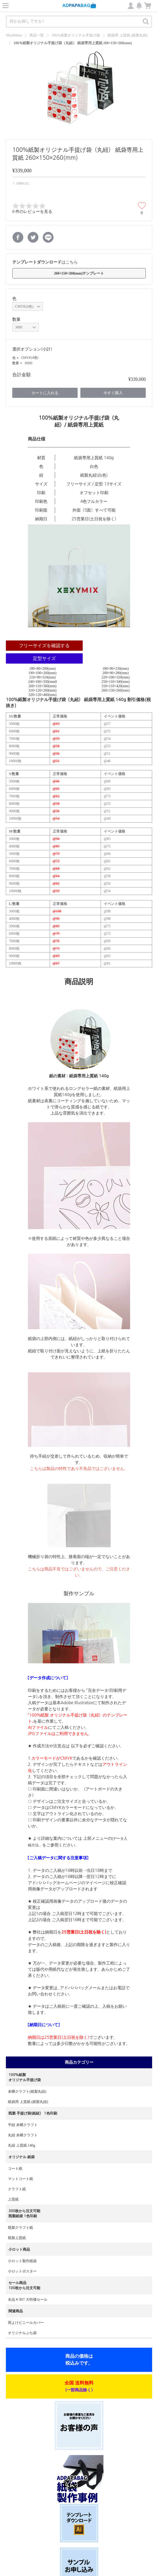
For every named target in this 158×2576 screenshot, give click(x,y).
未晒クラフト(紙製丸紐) (27, 2091)
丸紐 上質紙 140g (21, 2145)
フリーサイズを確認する (44, 645)
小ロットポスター (22, 2271)
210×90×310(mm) (42, 677)
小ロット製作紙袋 (22, 2261)
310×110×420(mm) (115, 686)
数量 (16, 319)
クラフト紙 (17, 2189)
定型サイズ (44, 658)
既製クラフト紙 (20, 2227)
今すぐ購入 (113, 393)
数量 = (17, 363)
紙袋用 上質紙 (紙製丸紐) (28, 2102)
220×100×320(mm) (115, 677)
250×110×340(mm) (115, 682)
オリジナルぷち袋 (22, 2333)
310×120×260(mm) (42, 690)
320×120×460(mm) (42, 695)
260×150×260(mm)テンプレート (79, 273)
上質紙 (13, 2199)
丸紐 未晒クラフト (23, 2135)
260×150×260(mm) (115, 690)
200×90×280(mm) (115, 673)
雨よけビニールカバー (26, 2322)
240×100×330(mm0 (42, 682)
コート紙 (15, 2168)
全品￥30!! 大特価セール (27, 2299)
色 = (16, 358)
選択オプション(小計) (32, 349)
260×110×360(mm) (42, 686)
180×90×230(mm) (115, 669)
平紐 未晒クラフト (23, 2125)
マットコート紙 (20, 2179)
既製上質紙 (17, 2238)
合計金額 (21, 374)
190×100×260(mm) (42, 673)
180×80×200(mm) (42, 669)
